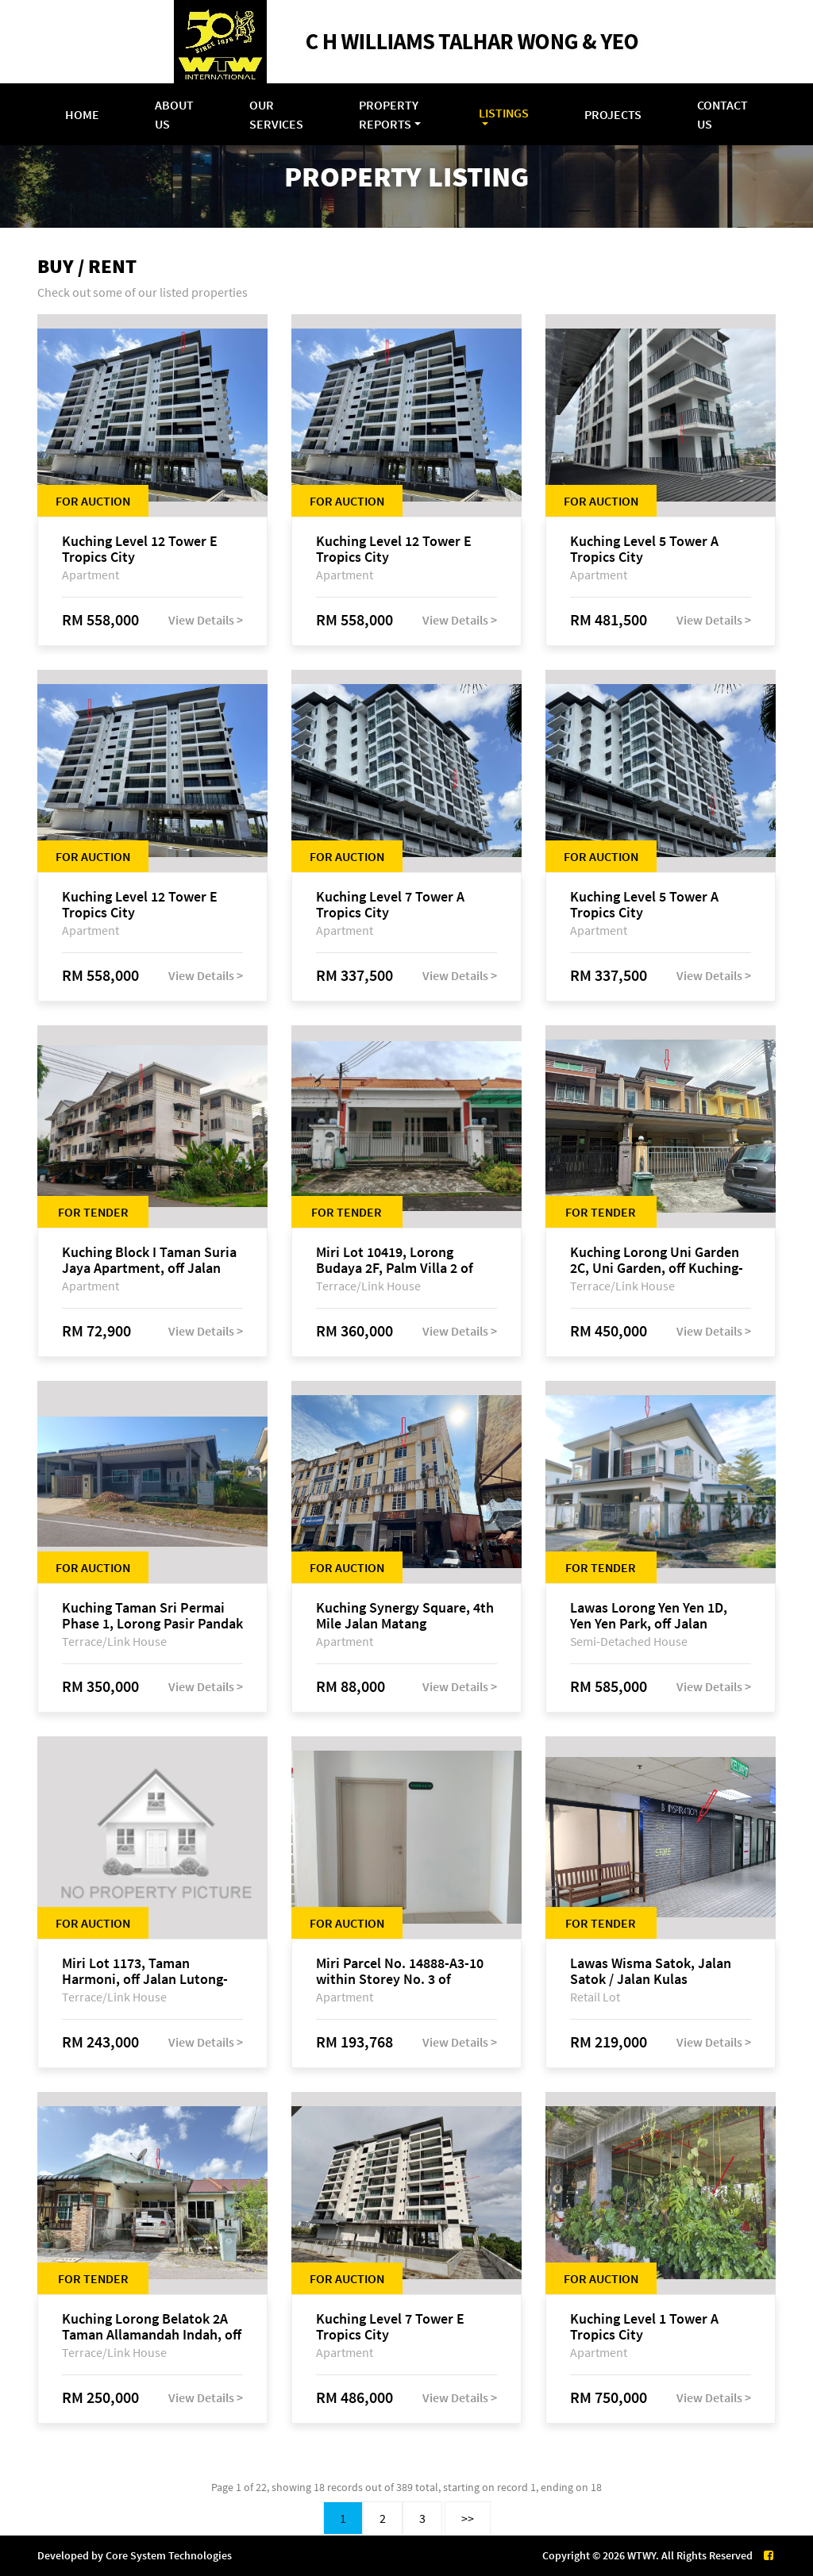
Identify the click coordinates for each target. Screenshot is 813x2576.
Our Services (276, 114)
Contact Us (722, 114)
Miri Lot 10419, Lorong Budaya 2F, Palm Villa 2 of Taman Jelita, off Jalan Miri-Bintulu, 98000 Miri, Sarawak (403, 1260)
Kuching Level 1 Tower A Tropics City (644, 2327)
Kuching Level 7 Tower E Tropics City (390, 2327)
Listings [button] (504, 113)
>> (467, 2518)
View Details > (205, 620)
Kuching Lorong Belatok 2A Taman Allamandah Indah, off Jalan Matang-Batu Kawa (151, 2327)
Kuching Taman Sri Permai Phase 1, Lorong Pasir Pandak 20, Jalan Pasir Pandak (152, 1616)
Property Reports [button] (388, 114)
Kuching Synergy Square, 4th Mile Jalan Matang (405, 1616)
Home (82, 114)
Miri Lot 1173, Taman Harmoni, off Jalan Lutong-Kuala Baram (145, 1971)
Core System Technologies (169, 2555)
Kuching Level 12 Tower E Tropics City (140, 549)
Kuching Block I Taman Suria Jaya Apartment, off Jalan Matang (149, 1260)
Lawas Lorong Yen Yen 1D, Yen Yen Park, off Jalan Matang (648, 1616)
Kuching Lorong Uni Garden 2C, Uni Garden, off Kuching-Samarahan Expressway (656, 1260)
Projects (613, 114)
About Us (174, 114)
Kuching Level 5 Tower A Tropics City (644, 549)
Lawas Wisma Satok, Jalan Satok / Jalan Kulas (650, 1971)
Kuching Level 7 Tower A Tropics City (390, 905)
